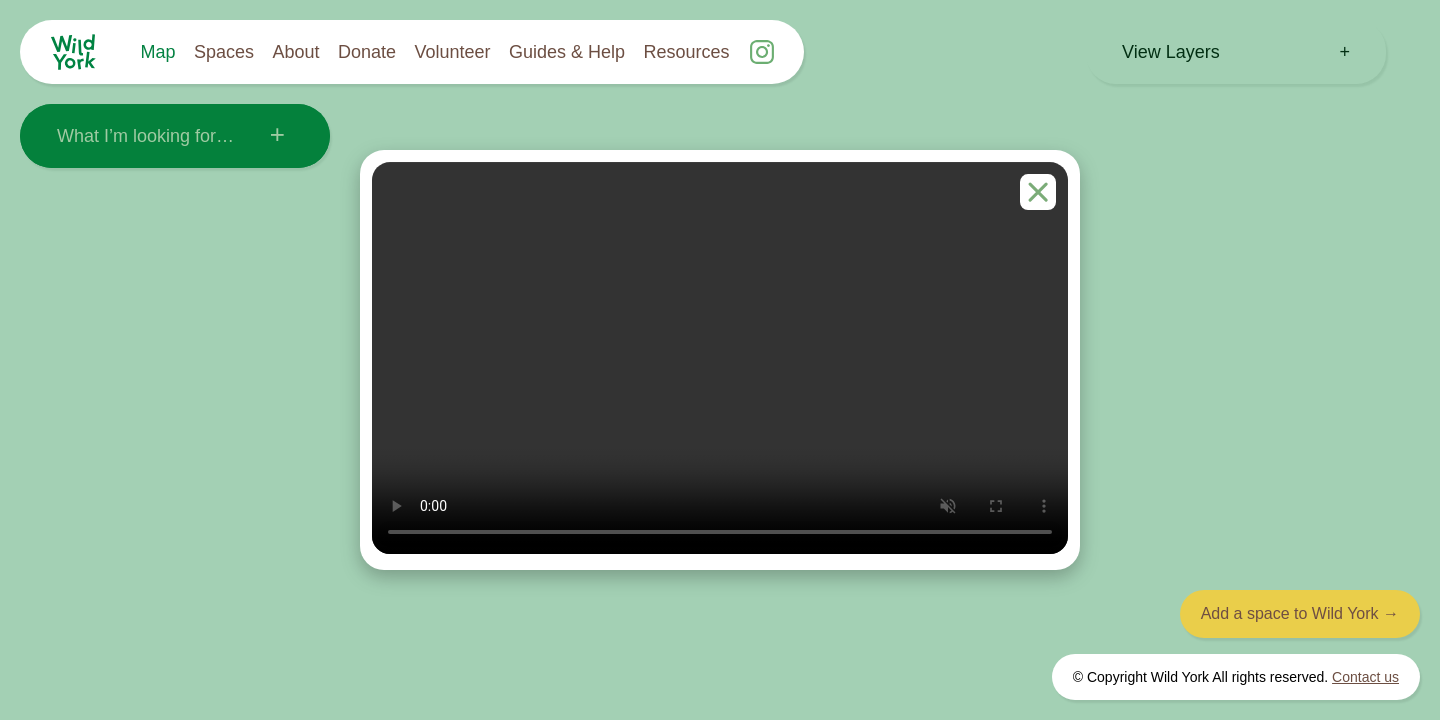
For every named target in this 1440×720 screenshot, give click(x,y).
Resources (687, 52)
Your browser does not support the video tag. (720, 358)
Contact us (1365, 677)
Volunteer (452, 52)
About (295, 52)
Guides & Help (567, 52)
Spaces (224, 52)
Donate (367, 52)
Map (158, 52)
